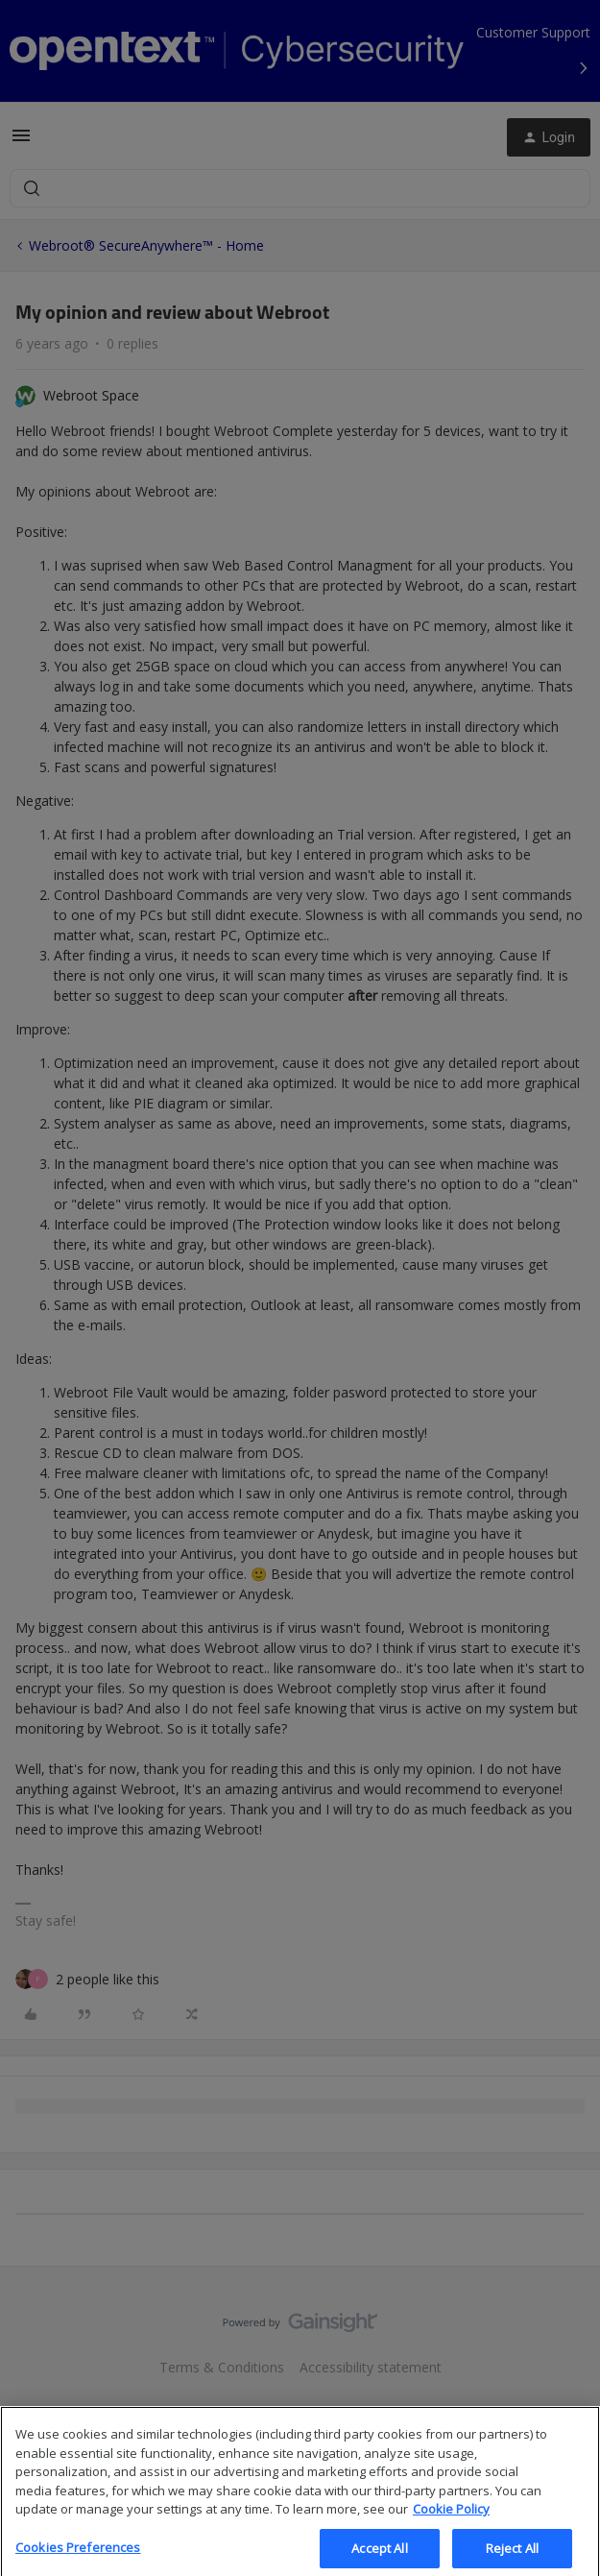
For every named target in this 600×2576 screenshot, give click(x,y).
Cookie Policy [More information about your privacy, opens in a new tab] (451, 2523)
